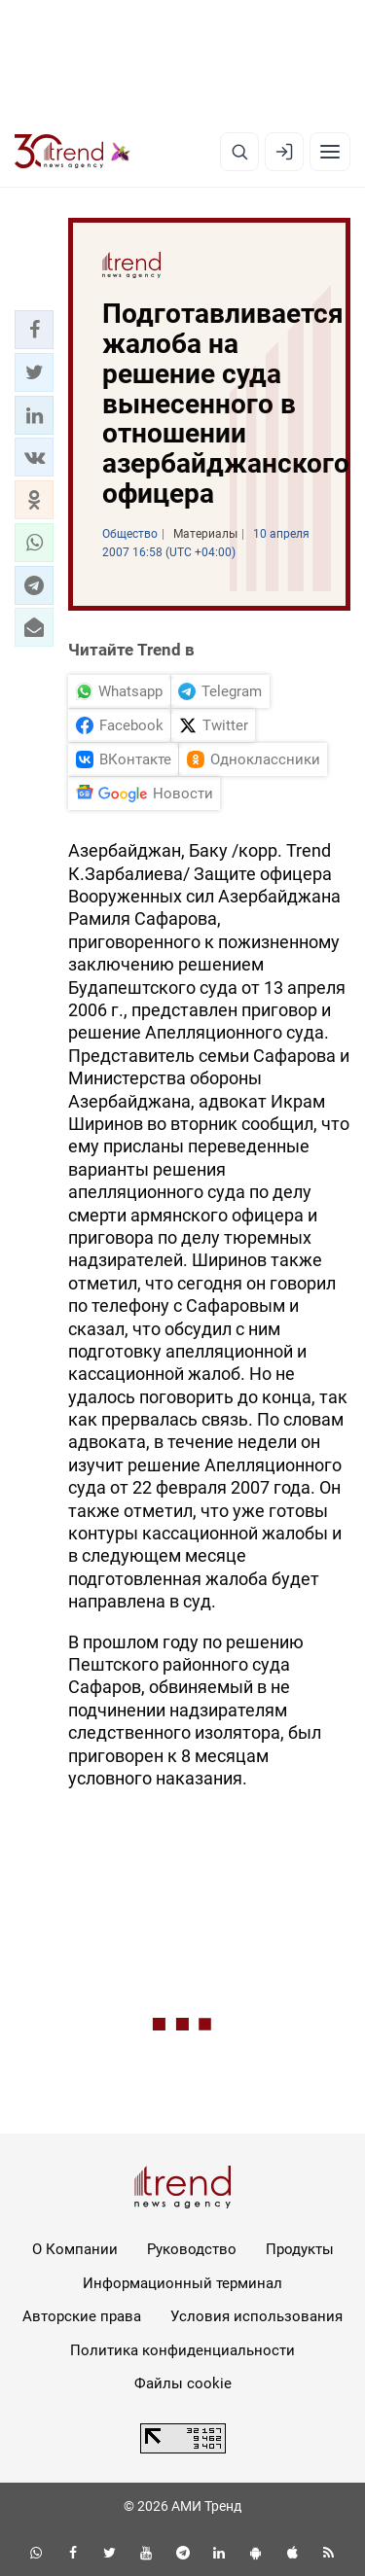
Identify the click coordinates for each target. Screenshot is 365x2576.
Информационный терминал (182, 2283)
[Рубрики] (330, 151)
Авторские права (81, 2316)
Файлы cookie (183, 2383)
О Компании (75, 2249)
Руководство (192, 2249)
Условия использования (256, 2316)
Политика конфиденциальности (182, 2350)
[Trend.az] (72, 151)
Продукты (300, 2249)
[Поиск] (239, 151)
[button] (34, 329)
